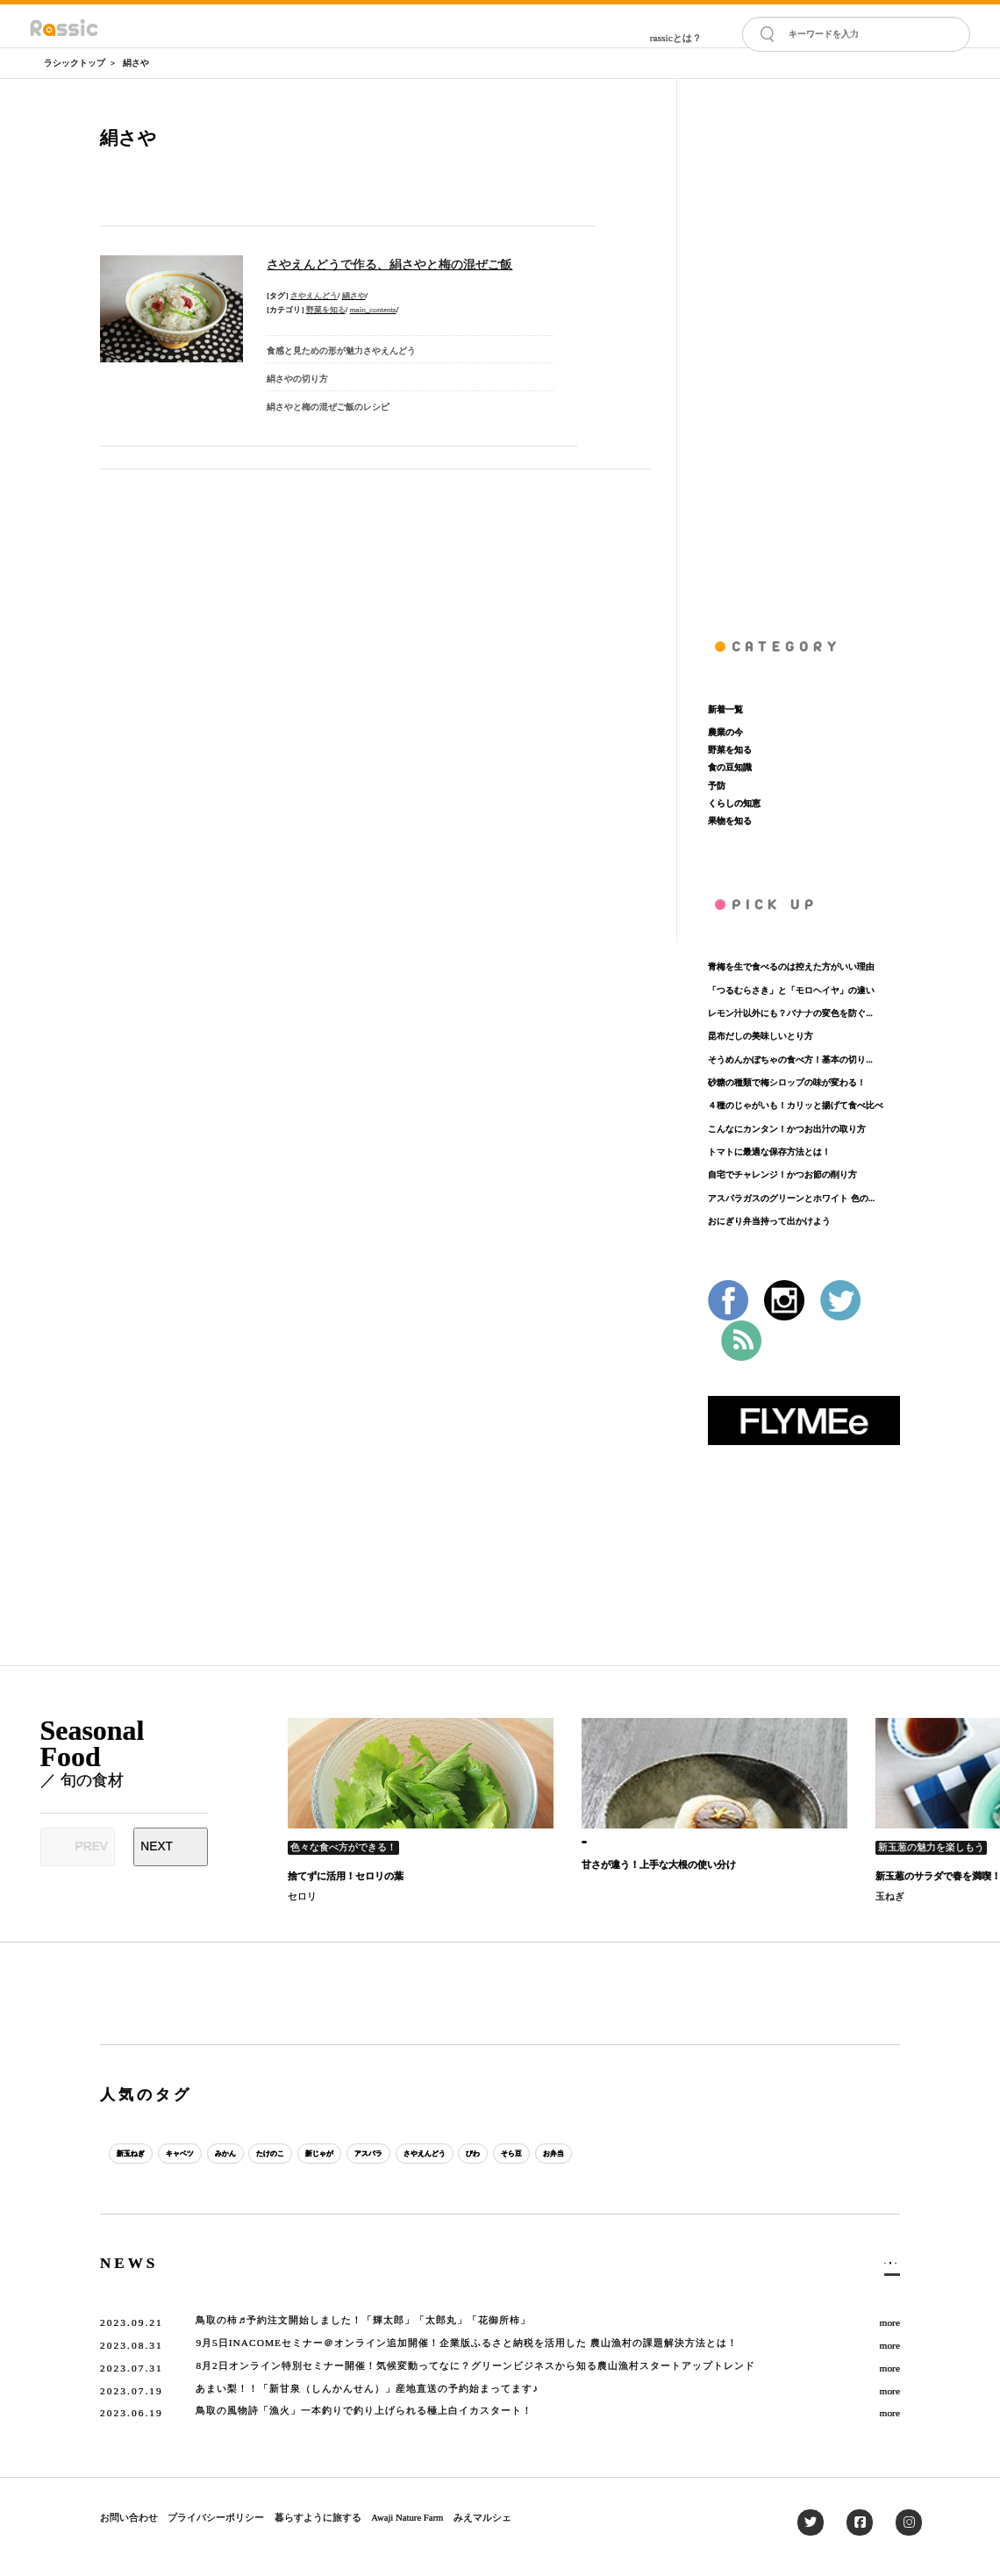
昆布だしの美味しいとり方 (760, 1036)
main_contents (373, 309)
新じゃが (390, 2154)
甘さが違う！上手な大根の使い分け (659, 1864)
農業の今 (725, 732)
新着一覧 (725, 709)
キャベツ (204, 2154)
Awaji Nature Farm (407, 2517)
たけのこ (325, 2154)
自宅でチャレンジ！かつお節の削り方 (782, 1174)
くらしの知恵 (734, 803)
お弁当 (703, 2154)
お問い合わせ (129, 2517)
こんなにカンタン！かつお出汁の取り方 (787, 1129)
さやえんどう (314, 295)
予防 (716, 786)
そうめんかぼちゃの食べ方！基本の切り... (790, 1059)
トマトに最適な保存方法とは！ (769, 1151)
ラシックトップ (74, 63)
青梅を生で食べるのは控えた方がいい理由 (791, 966)
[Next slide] (170, 1847)
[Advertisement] (804, 342)
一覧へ (880, 2267)
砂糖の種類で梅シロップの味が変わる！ (787, 1082)
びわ (596, 2154)
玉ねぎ (889, 1896)
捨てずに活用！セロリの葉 (346, 1876)
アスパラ (456, 2154)
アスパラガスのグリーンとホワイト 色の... (791, 1198)
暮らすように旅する (318, 2517)
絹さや (136, 63)
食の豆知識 (730, 767)
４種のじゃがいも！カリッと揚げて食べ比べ (795, 1105)
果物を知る (730, 821)
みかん (264, 2154)
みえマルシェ (482, 2517)
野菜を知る (326, 309)
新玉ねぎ (138, 2154)
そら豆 (646, 2154)
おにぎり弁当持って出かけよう (769, 1221)
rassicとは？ (676, 37)
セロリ (302, 1896)
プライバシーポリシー (216, 2517)
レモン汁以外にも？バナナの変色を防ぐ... (790, 1013)
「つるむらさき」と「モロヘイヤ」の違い (791, 990)
